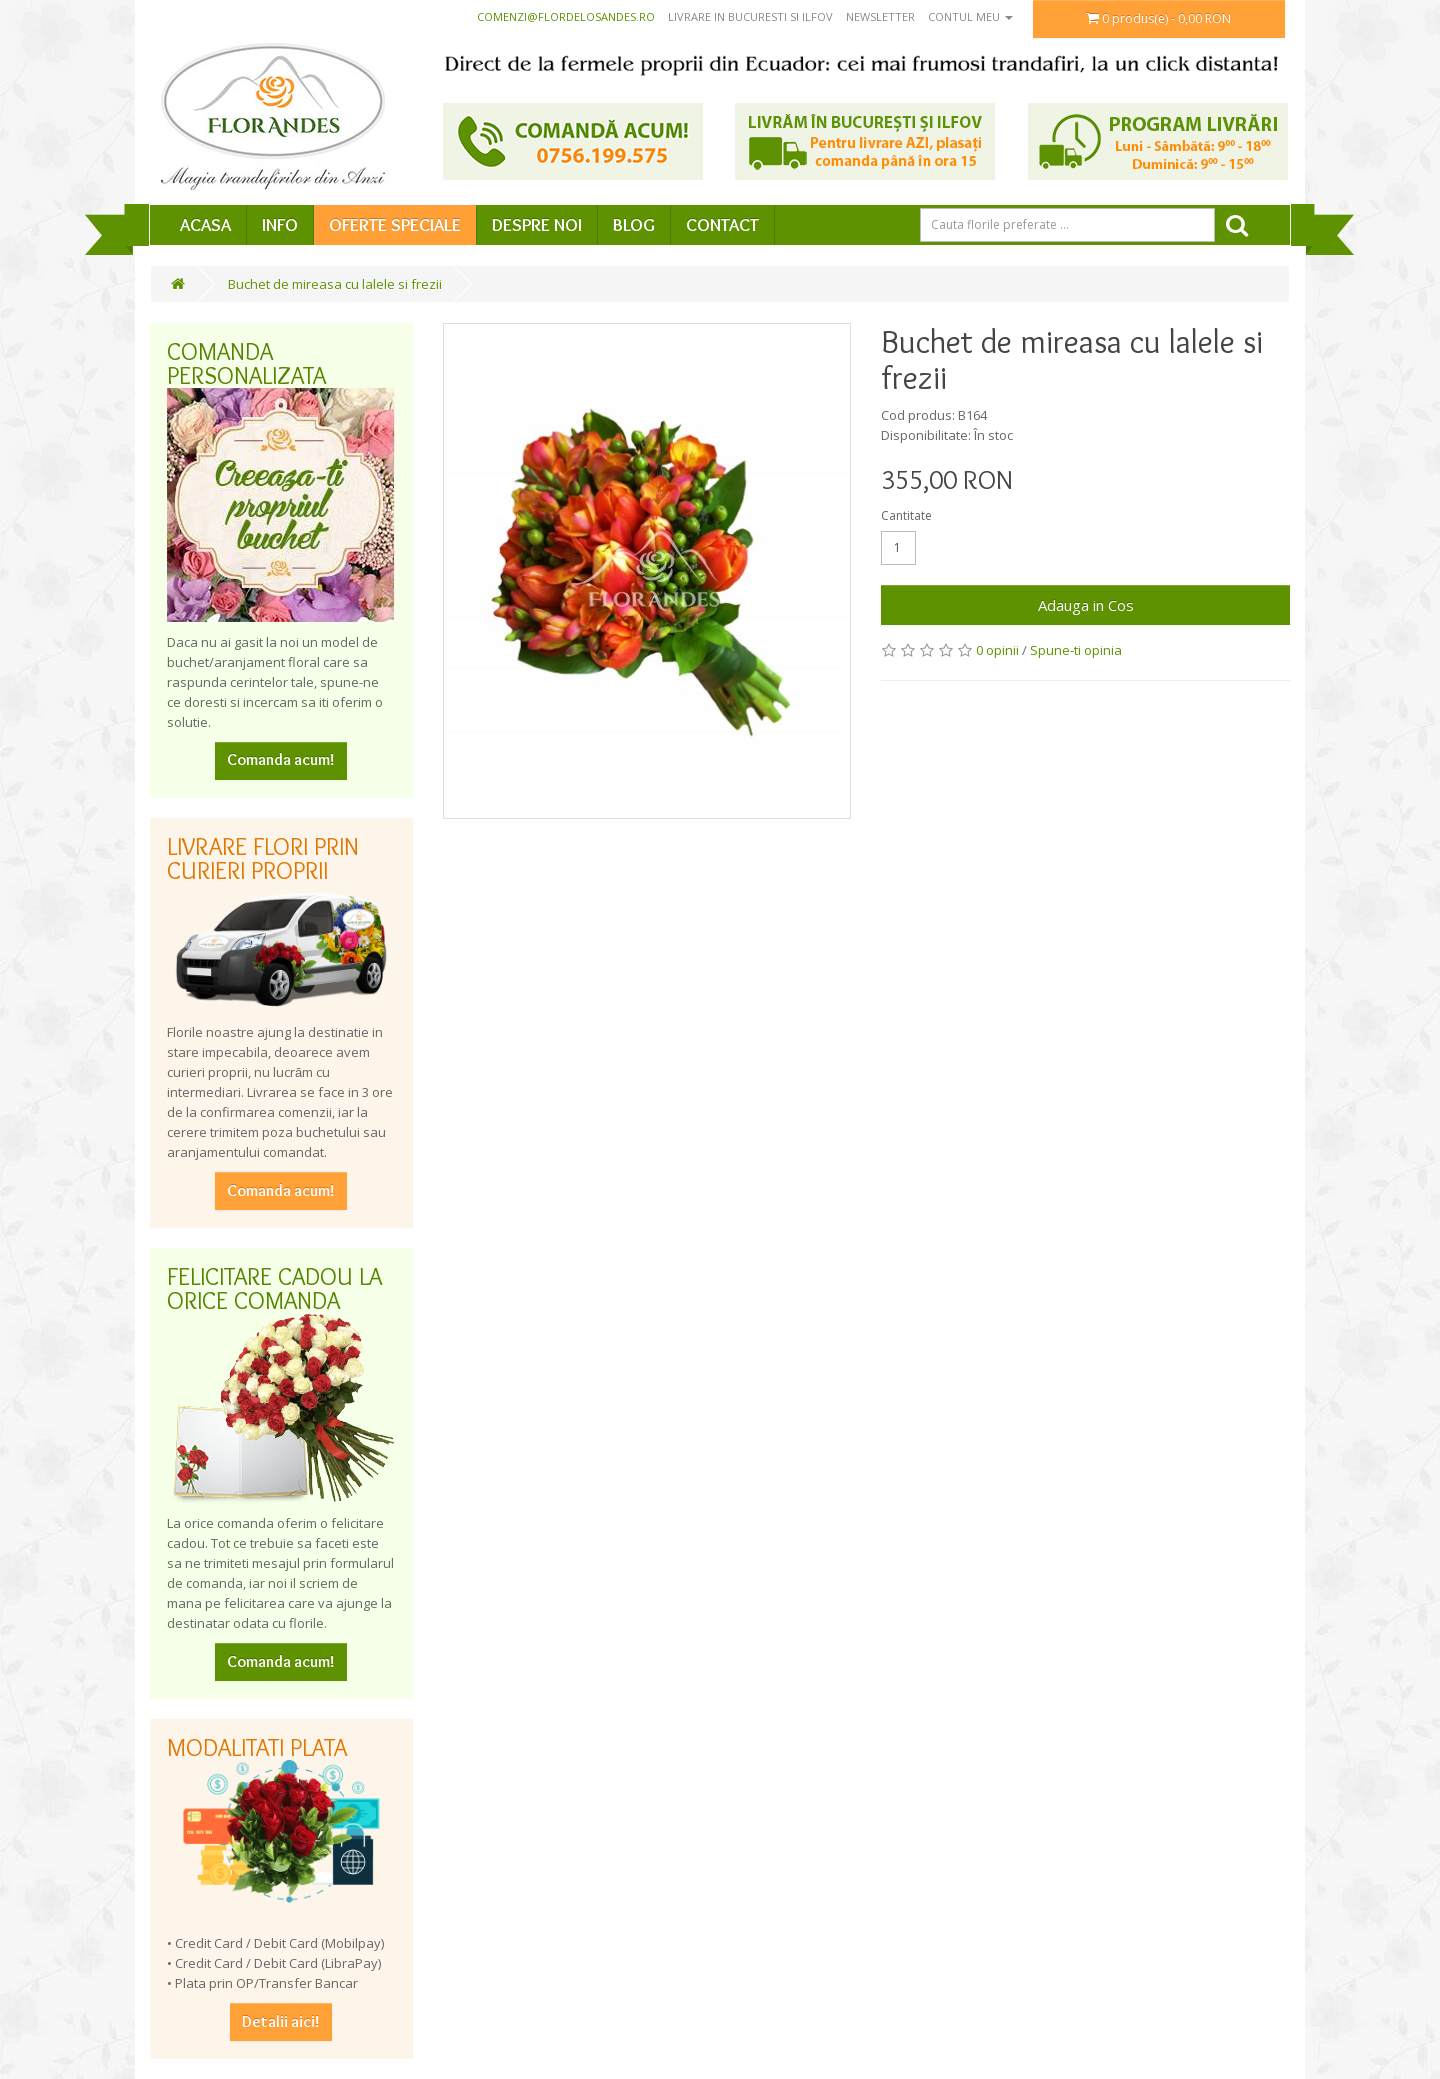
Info (280, 225)
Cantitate (906, 515)
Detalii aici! (281, 2021)
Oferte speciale (395, 225)
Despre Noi (537, 225)
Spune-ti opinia (1076, 650)
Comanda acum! (281, 759)
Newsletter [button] (880, 16)
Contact (722, 225)
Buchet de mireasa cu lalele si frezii (335, 284)
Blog (634, 225)
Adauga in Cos (1086, 605)
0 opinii (997, 650)
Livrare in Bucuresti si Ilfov (750, 16)
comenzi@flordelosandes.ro (566, 16)
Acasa (205, 225)
